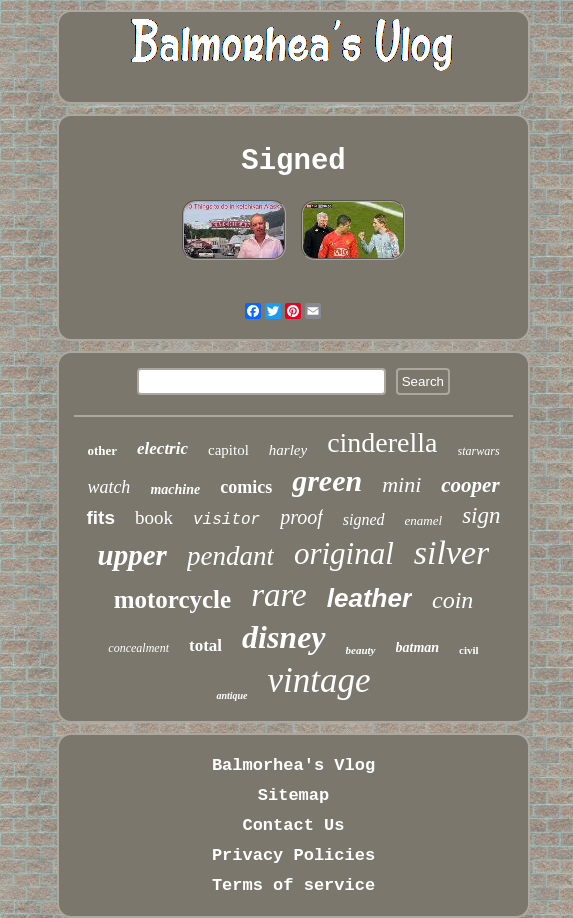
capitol (228, 450)
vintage (319, 680)
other (102, 450)
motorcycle (173, 599)
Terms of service (293, 885)
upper (132, 555)
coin (452, 600)
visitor (226, 520)
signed (364, 519)
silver (452, 552)
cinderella (382, 442)
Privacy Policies (293, 855)
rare (279, 595)
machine (175, 489)
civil (469, 650)
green (327, 480)
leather (369, 598)
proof (301, 517)
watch (108, 487)
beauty (361, 650)
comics (246, 487)
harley (288, 450)
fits (100, 517)
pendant (230, 556)
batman (418, 647)
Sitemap (293, 795)
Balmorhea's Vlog (293, 765)
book (154, 517)
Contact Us (293, 825)
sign (481, 515)
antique (231, 695)
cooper (470, 485)
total (205, 645)
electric (162, 448)
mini (401, 484)
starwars (479, 451)
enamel (424, 520)
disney (284, 637)
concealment (138, 648)
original (344, 553)
